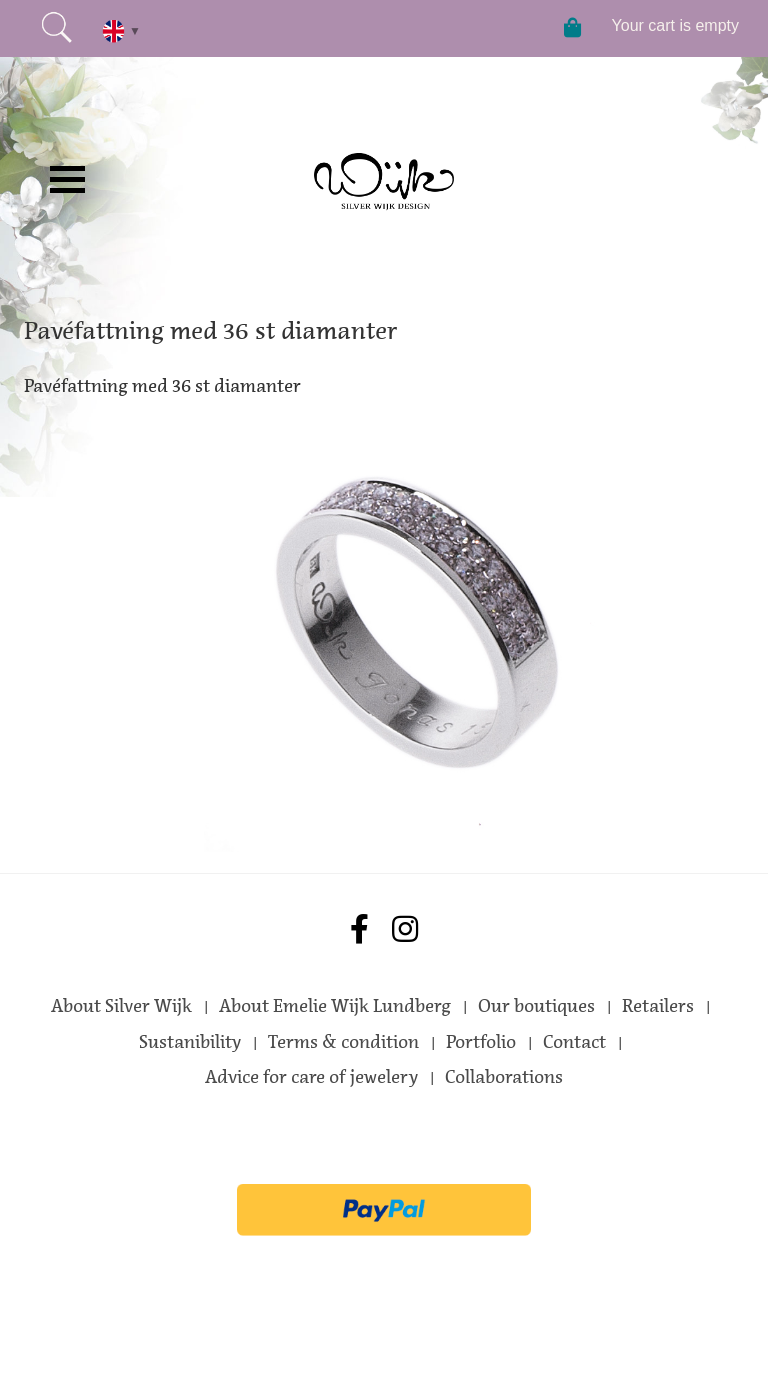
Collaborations (504, 1077)
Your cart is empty (675, 25)
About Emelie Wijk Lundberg (335, 1006)
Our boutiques (536, 1006)
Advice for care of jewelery (311, 1077)
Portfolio (481, 1042)
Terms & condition (343, 1042)
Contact (574, 1042)
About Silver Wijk (121, 1006)
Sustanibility (190, 1042)
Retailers (658, 1006)
